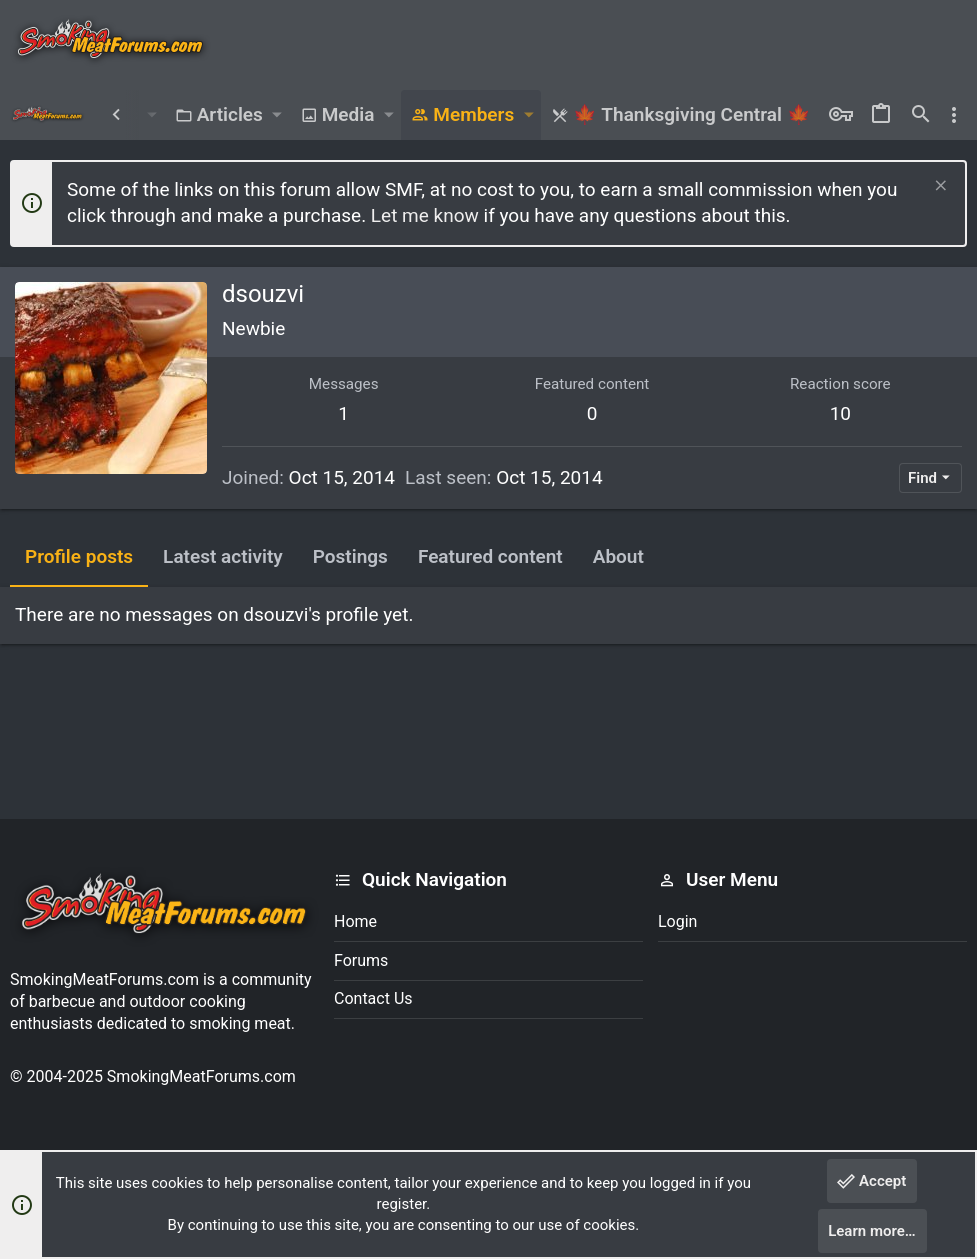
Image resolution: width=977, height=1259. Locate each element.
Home (355, 921)
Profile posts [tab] (79, 556)
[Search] (921, 115)
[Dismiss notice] (938, 187)
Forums (361, 960)
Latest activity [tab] (223, 556)
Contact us (373, 998)
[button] (152, 114)
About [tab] (618, 556)
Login (677, 921)
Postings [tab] (350, 556)
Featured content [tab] (490, 556)
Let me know (425, 215)
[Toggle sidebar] (954, 115)
